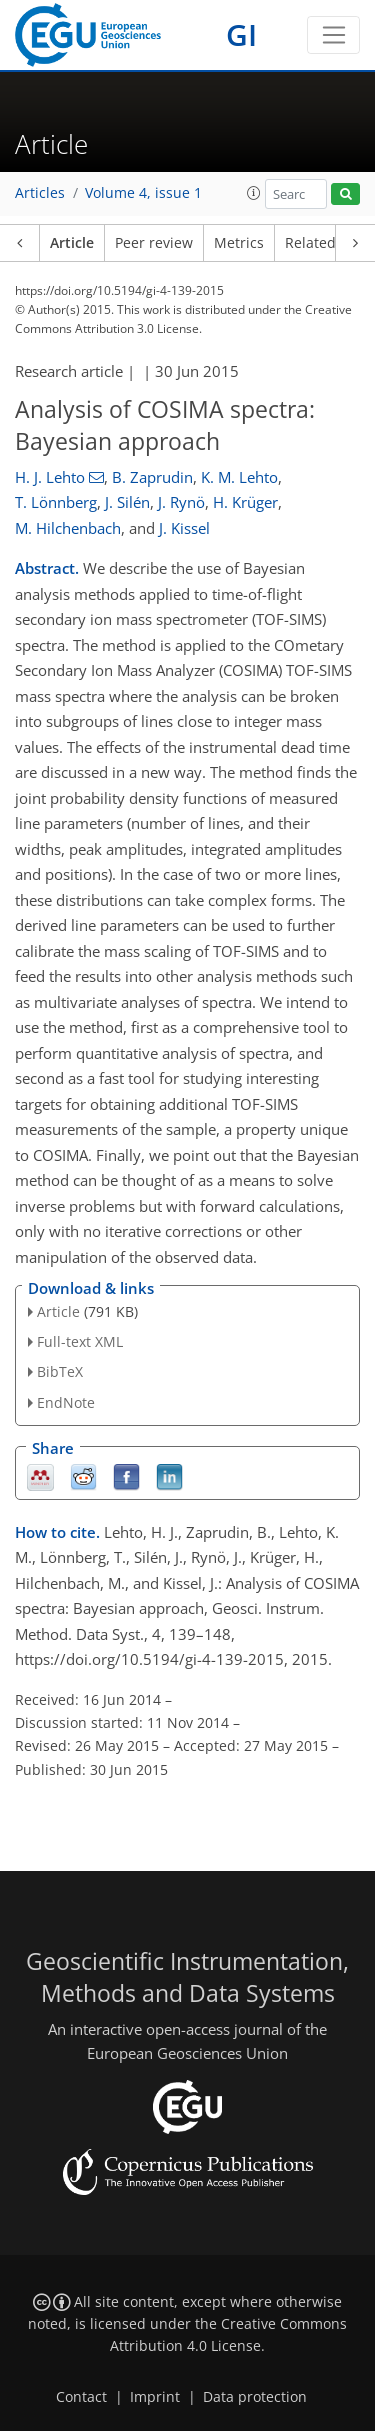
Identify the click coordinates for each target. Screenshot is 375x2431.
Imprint (155, 2397)
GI (241, 34)
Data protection (255, 2397)
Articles (40, 193)
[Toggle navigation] (333, 35)
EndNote (66, 1402)
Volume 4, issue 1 (143, 193)
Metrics (239, 243)
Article (72, 243)
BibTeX (60, 1371)
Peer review (154, 243)
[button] (254, 193)
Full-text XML (80, 1341)
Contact (81, 2397)
